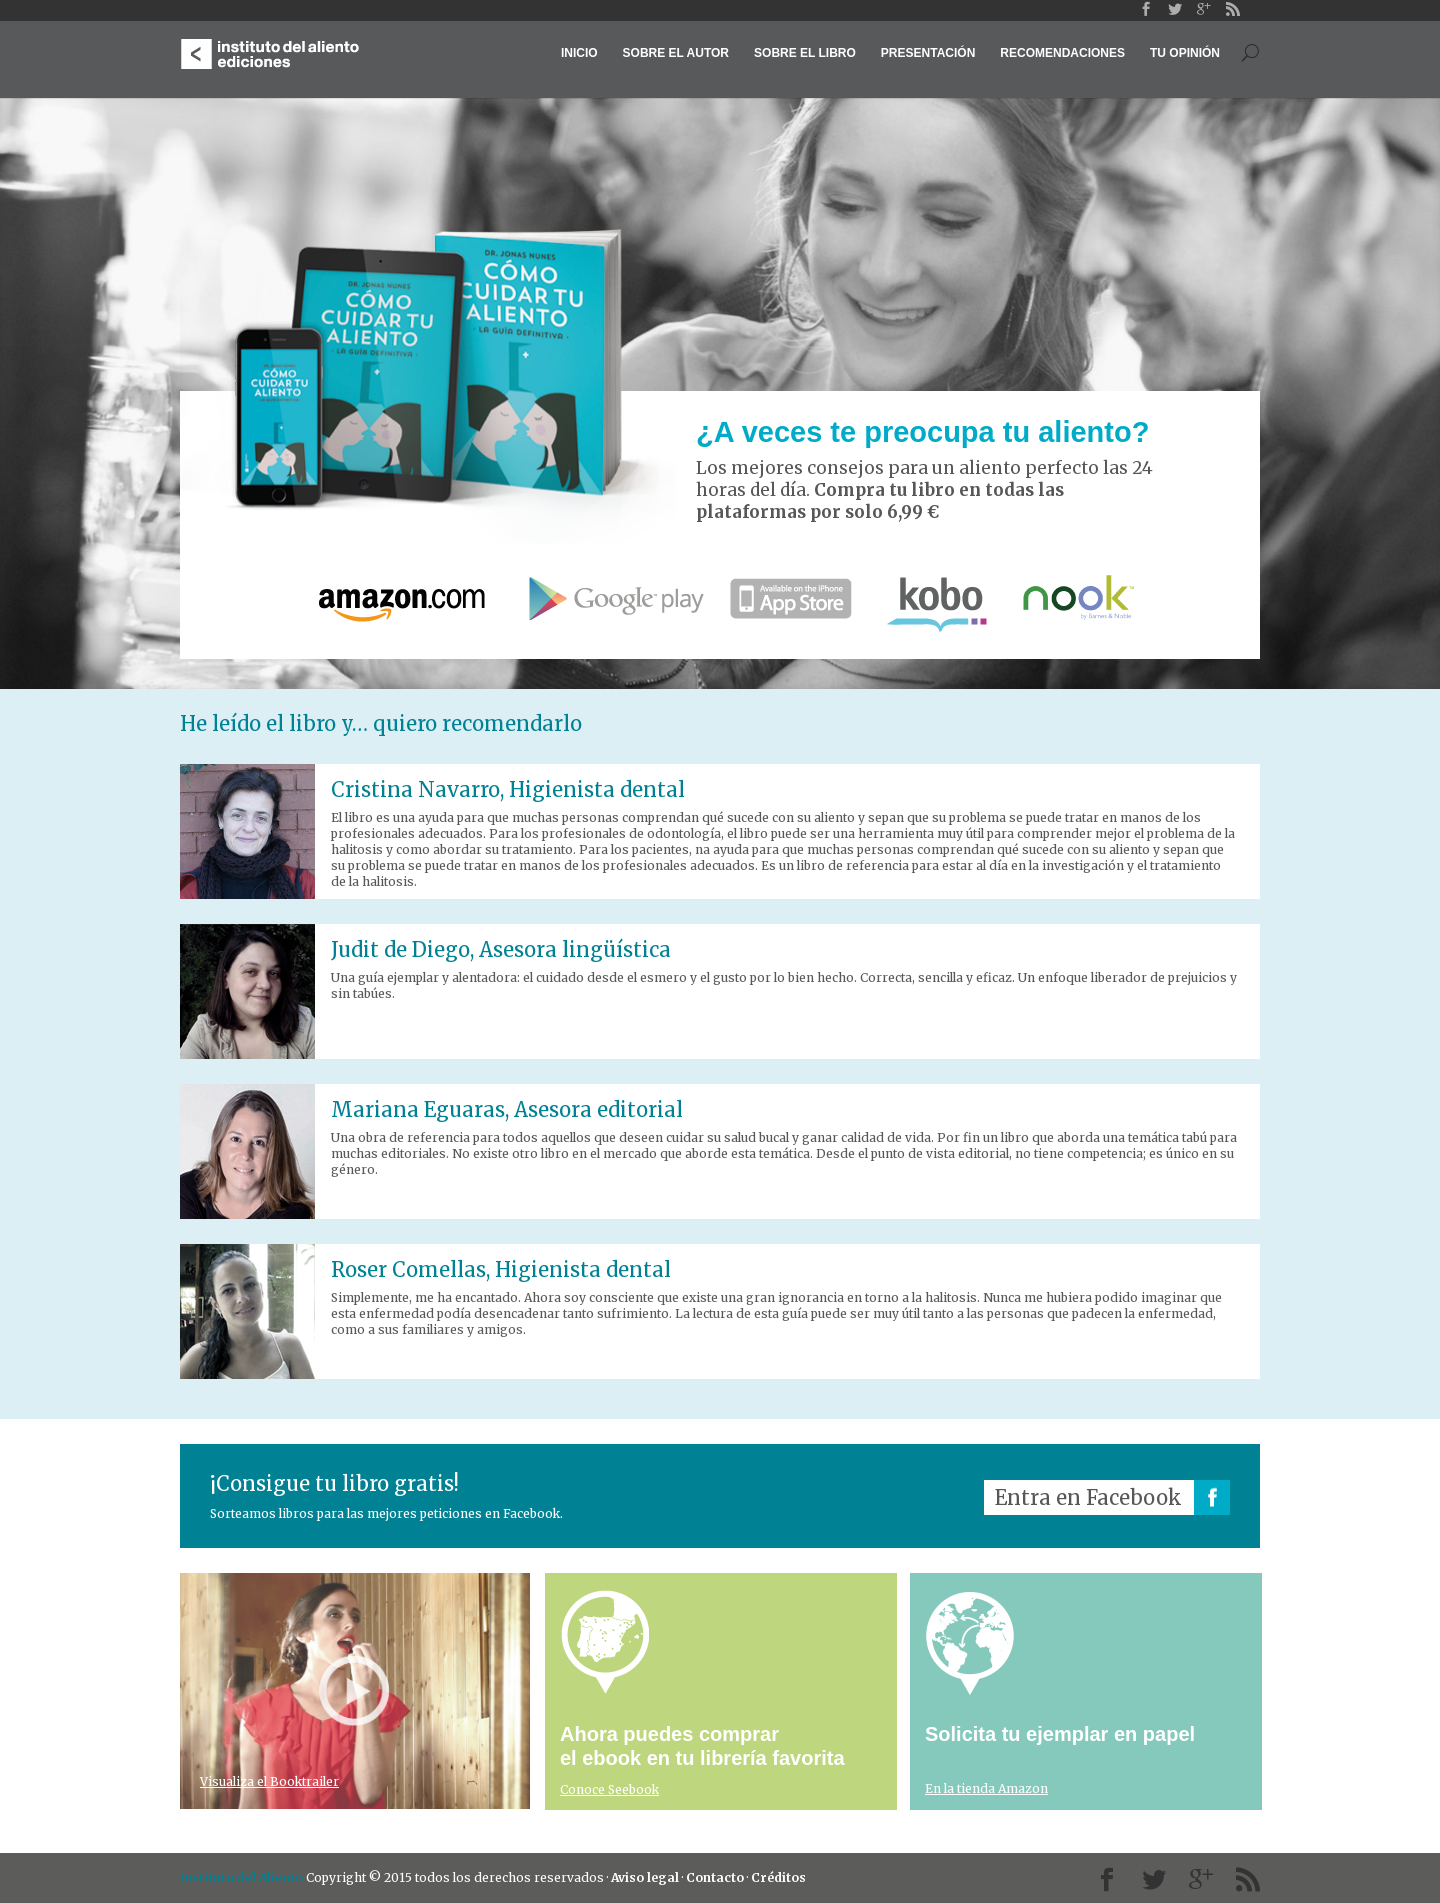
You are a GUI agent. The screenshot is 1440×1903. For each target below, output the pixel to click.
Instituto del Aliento (241, 1877)
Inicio (579, 53)
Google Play (610, 599)
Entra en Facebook (1088, 1497)
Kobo (936, 599)
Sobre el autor (676, 53)
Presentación (928, 53)
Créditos (778, 1877)
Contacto (715, 1877)
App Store (792, 599)
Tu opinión (1185, 53)
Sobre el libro (805, 53)
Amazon (406, 599)
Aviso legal (645, 1877)
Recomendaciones (1062, 53)
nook (1076, 599)
